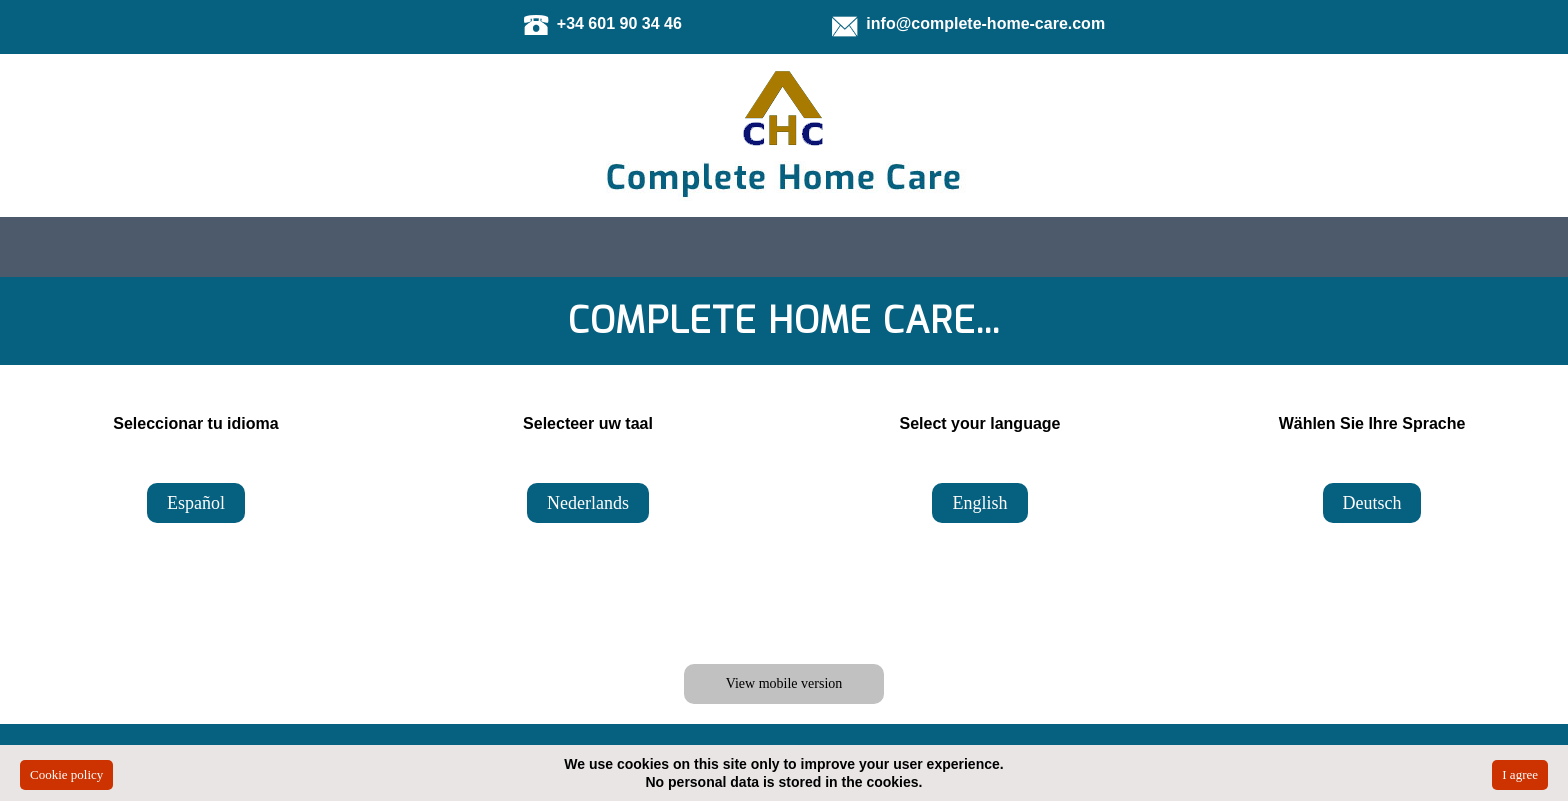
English (979, 503)
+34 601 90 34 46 (619, 23)
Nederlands (588, 503)
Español (196, 503)
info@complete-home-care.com (985, 23)
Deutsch (1372, 503)
